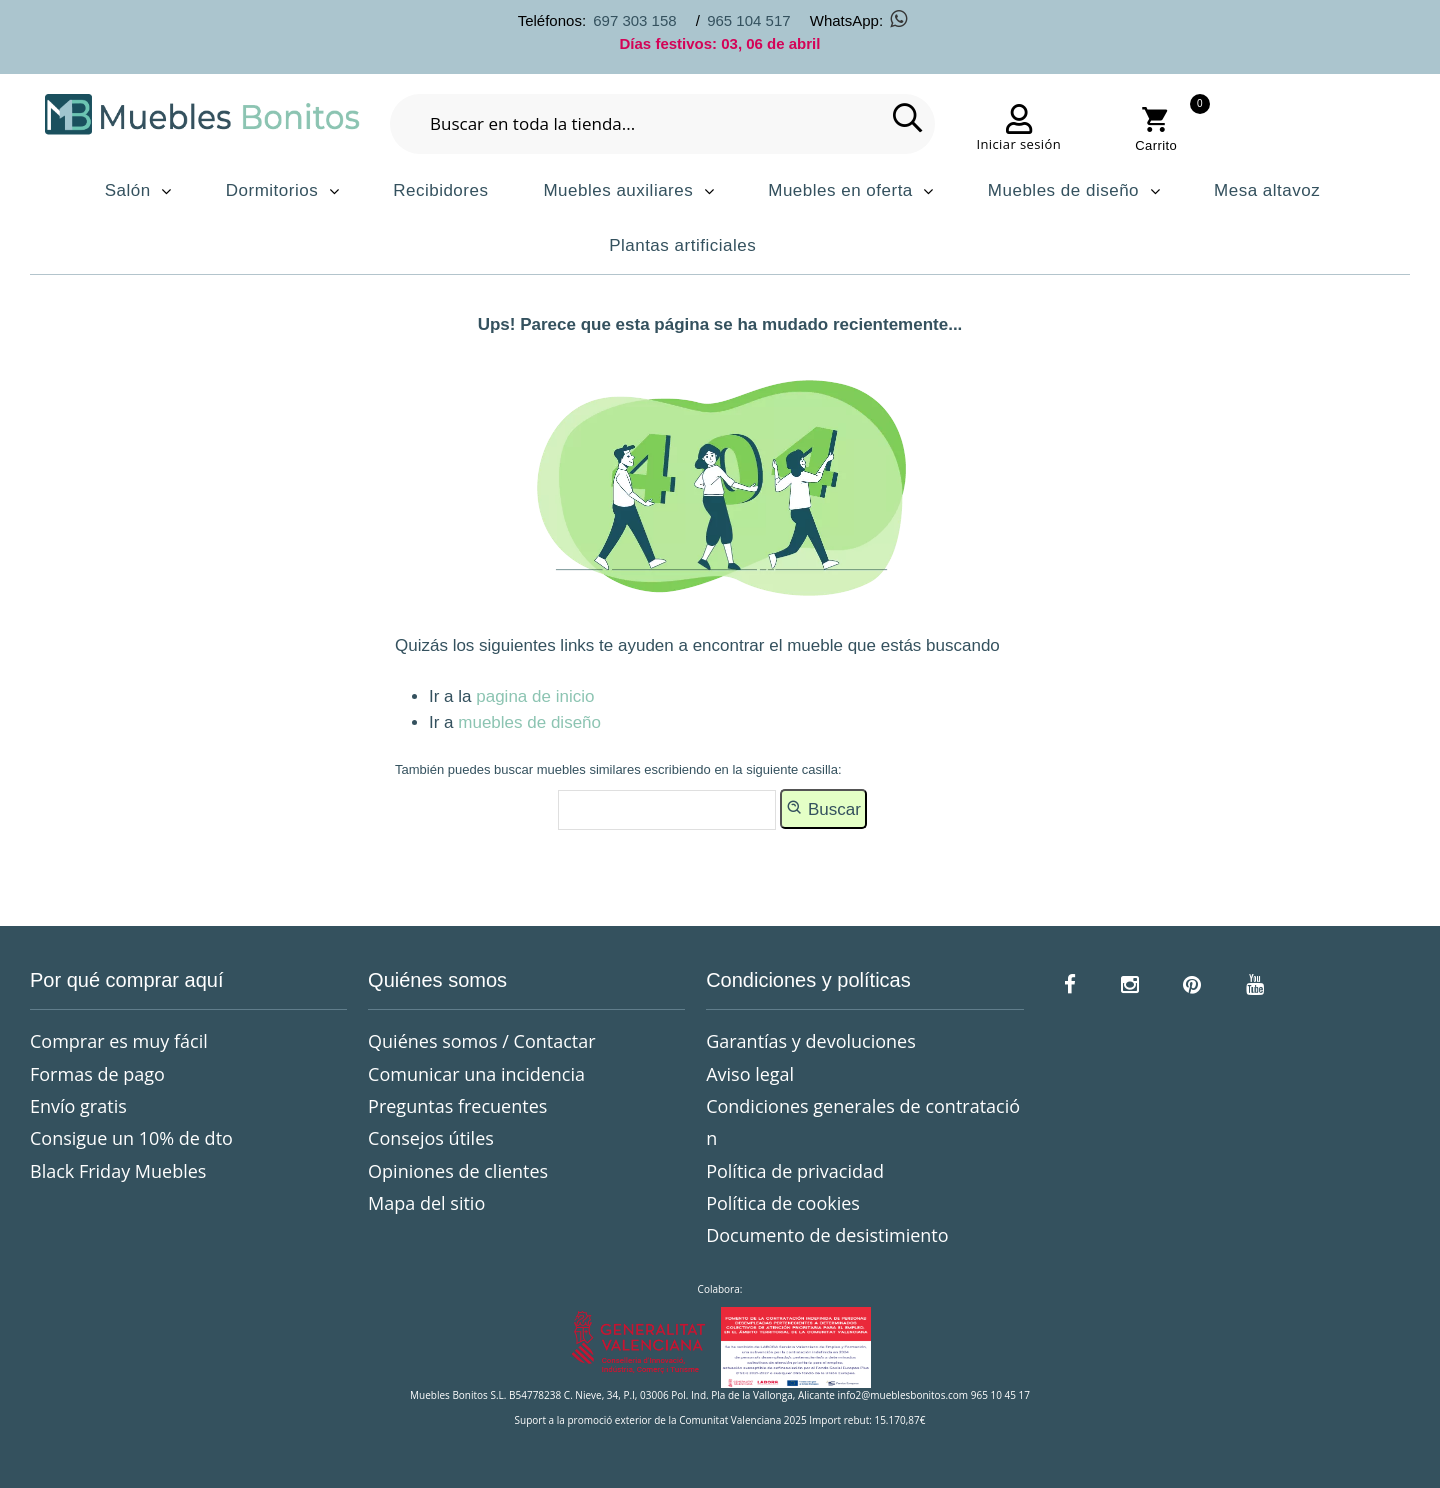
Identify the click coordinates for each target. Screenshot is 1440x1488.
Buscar (823, 808)
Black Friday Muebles (118, 1171)
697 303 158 (634, 20)
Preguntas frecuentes (457, 1106)
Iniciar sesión (1018, 144)
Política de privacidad (795, 1171)
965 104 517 (748, 20)
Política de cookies (783, 1203)
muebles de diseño (529, 722)
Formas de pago (97, 1074)
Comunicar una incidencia (476, 1074)
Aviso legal (750, 1074)
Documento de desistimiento (827, 1235)
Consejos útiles (431, 1138)
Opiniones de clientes (458, 1171)
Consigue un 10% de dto (131, 1138)
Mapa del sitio (426, 1203)
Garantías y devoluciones (811, 1041)
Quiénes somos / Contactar (482, 1041)
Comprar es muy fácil (119, 1041)
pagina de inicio (535, 696)
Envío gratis (78, 1106)
